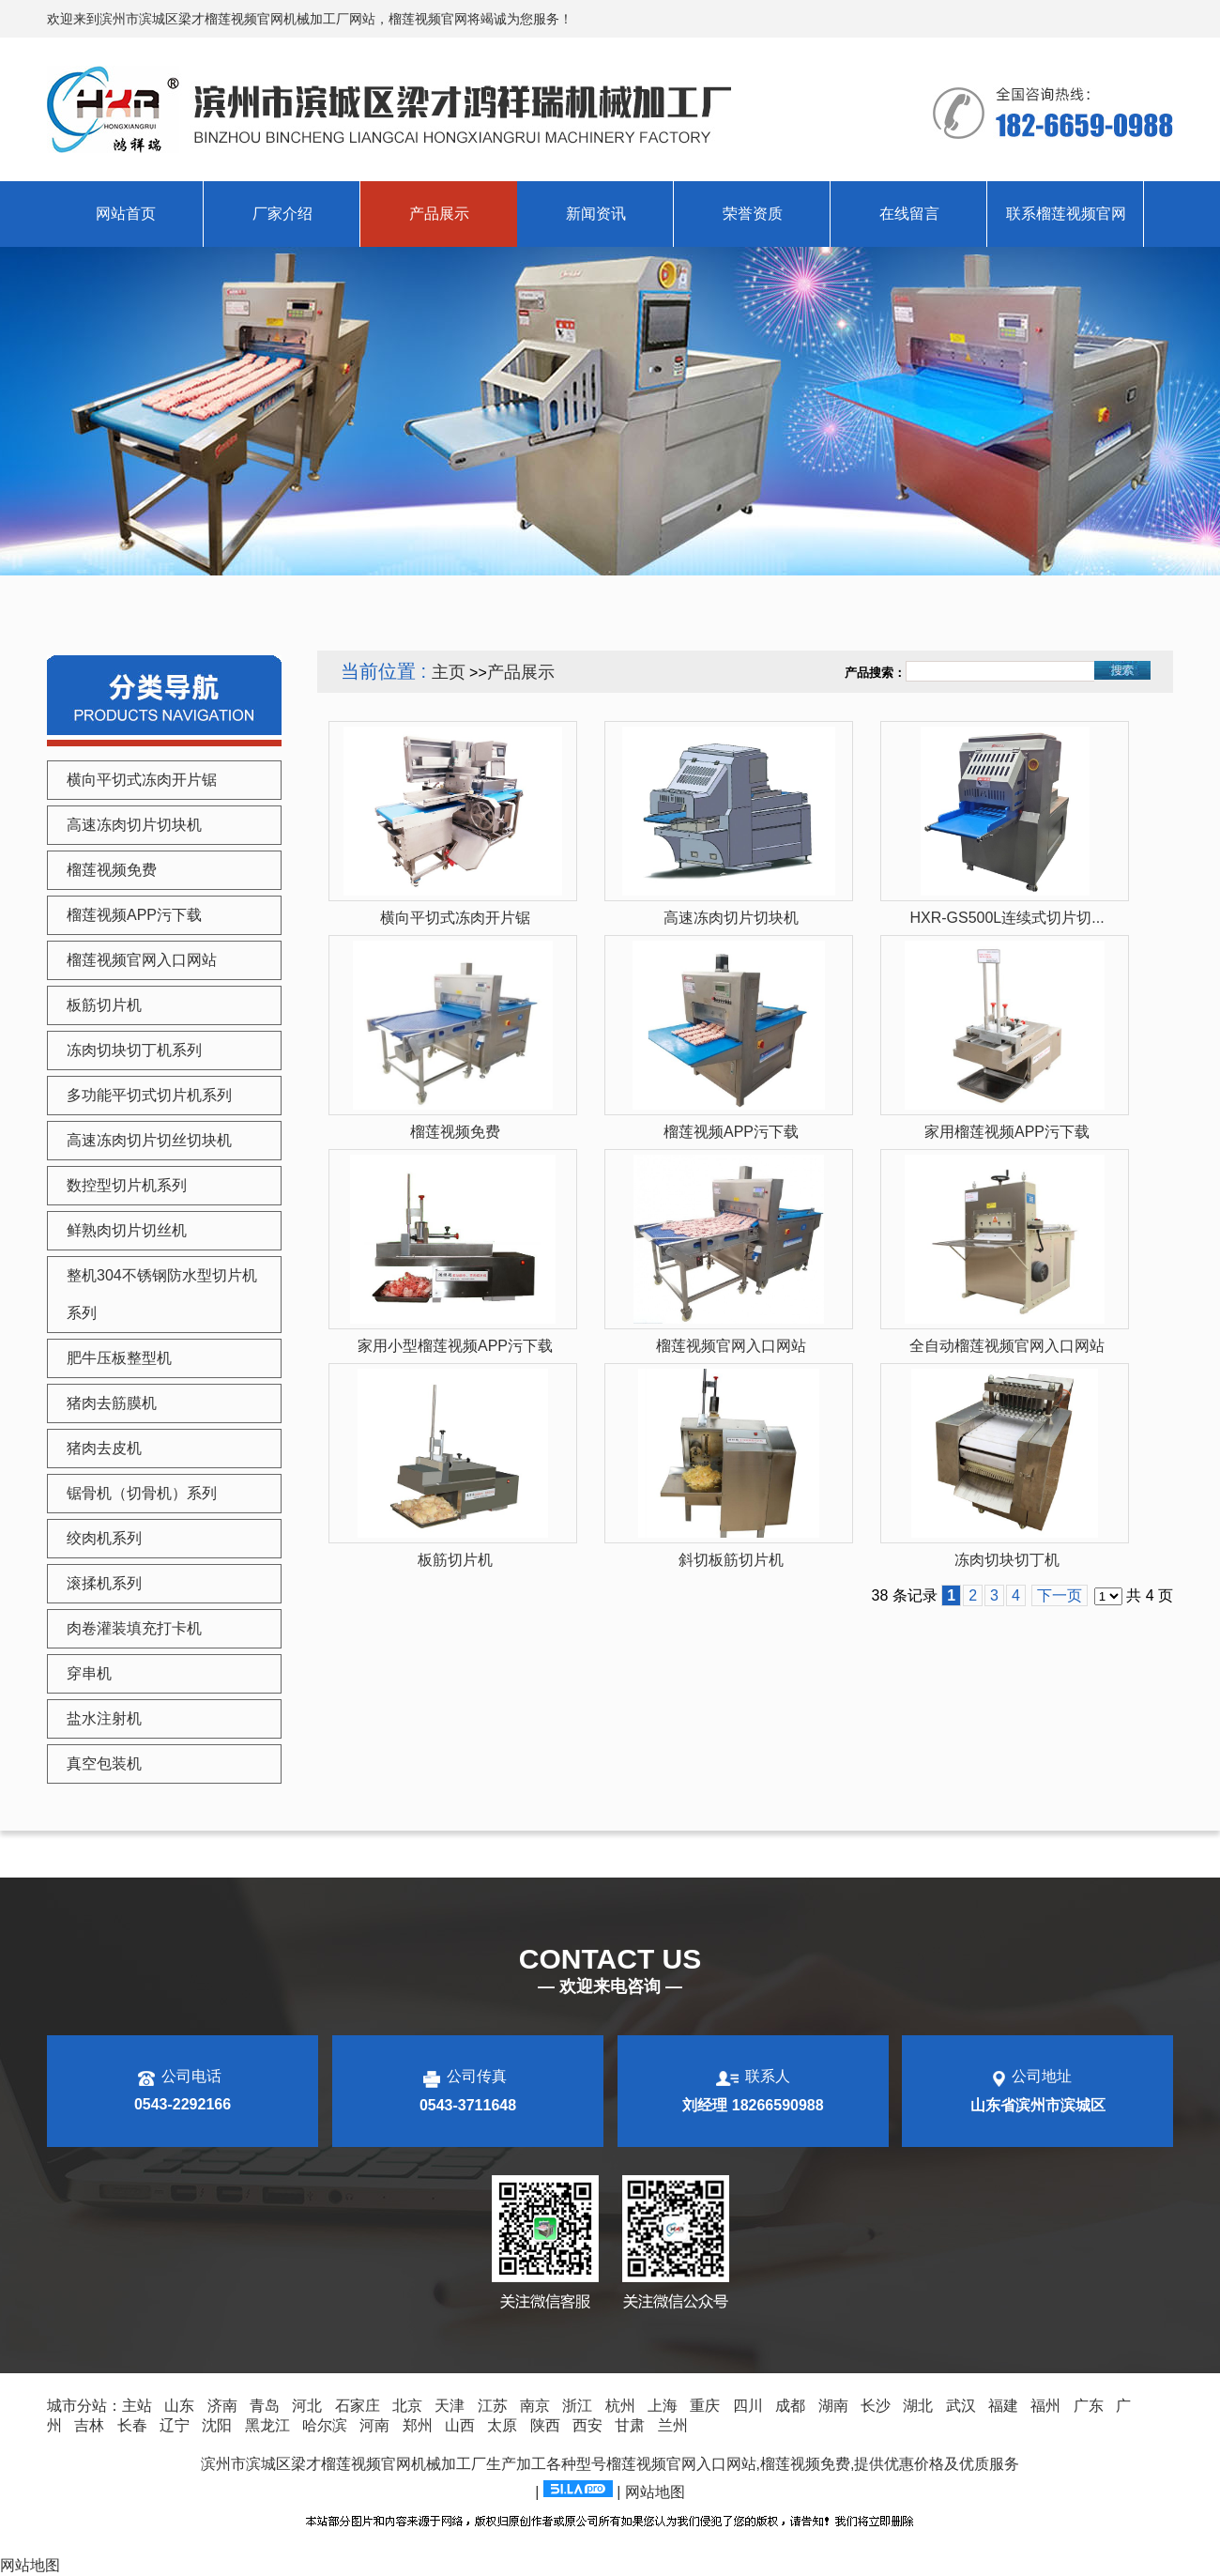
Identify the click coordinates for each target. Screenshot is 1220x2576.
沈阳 (217, 2425)
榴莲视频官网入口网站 (731, 1346)
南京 (535, 2406)
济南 (222, 2406)
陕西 (545, 2425)
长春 (132, 2425)
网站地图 (655, 2492)
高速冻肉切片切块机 (731, 918)
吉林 (89, 2425)
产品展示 (521, 672)
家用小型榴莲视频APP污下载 (455, 1346)
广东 (1089, 2406)
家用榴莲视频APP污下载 (1007, 1132)
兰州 (673, 2425)
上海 (663, 2406)
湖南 (833, 2406)
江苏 (493, 2406)
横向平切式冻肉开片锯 (455, 918)
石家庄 (357, 2406)
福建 (1003, 2406)
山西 (460, 2425)
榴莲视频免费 (455, 1132)
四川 (748, 2406)
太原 (502, 2425)
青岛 (265, 2406)
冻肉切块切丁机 (1007, 1560)
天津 (450, 2406)
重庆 (705, 2406)
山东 (179, 2406)
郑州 (418, 2425)
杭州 (620, 2406)
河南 (374, 2425)
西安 (587, 2425)
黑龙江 (267, 2425)
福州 (1045, 2406)
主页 (448, 672)
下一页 (1059, 1595)
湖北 (918, 2406)
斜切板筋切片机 (731, 1560)
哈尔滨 (324, 2425)
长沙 (876, 2406)
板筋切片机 (455, 1560)
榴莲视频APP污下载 (731, 1132)
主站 (137, 2406)
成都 (790, 2406)
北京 (407, 2406)
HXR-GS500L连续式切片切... (1006, 918)
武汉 (961, 2406)
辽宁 (175, 2425)
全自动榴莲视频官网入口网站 (1007, 1346)
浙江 (577, 2406)
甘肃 (630, 2425)
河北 (307, 2406)
